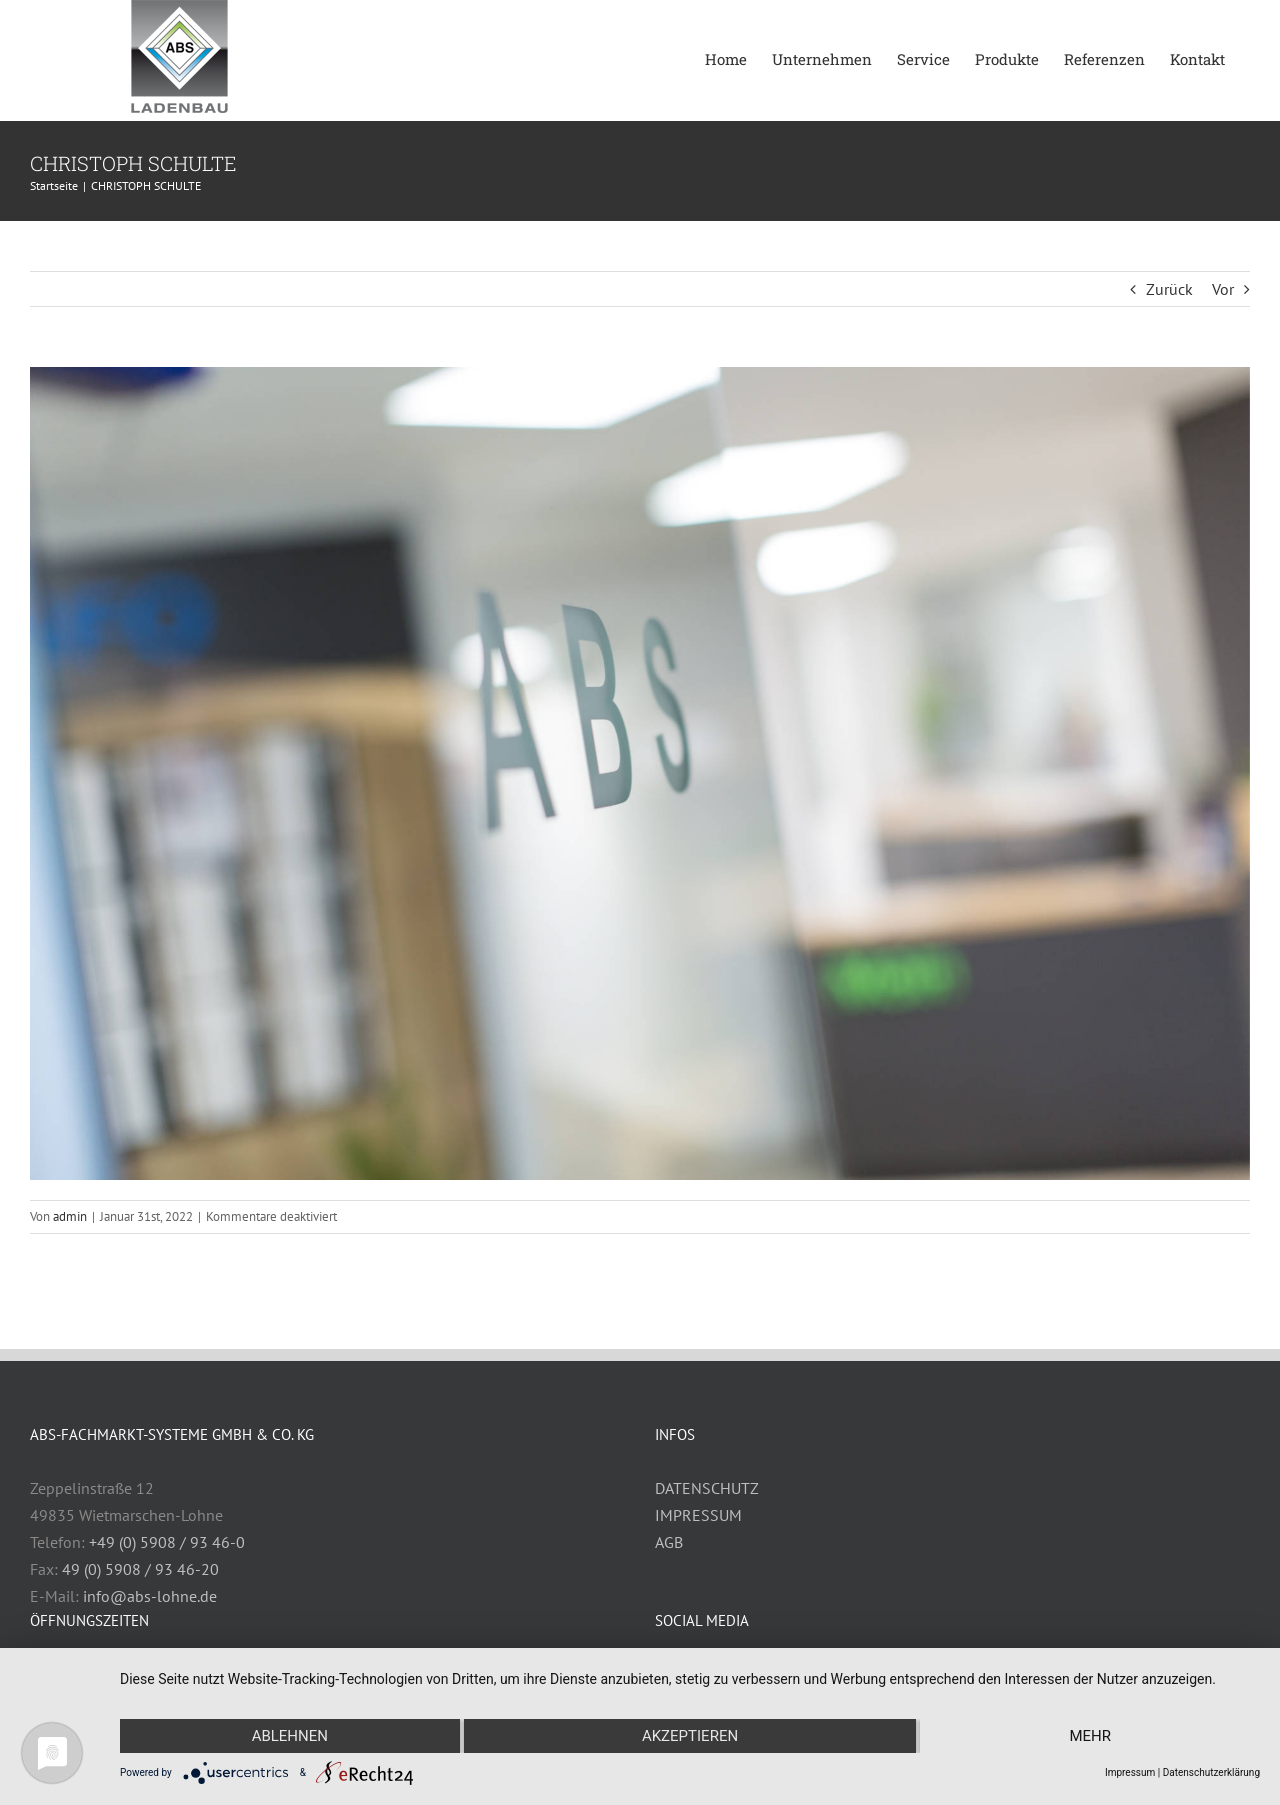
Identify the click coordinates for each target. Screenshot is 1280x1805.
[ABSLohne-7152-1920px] (640, 773)
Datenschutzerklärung (1211, 1772)
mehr (1090, 1736)
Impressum (1130, 1772)
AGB (669, 1542)
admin (70, 1216)
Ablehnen (290, 1736)
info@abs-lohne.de (150, 1596)
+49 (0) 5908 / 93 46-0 (167, 1542)
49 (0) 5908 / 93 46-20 (140, 1569)
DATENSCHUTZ (707, 1488)
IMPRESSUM (698, 1515)
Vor (1223, 289)
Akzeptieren (690, 1736)
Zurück (1169, 289)
